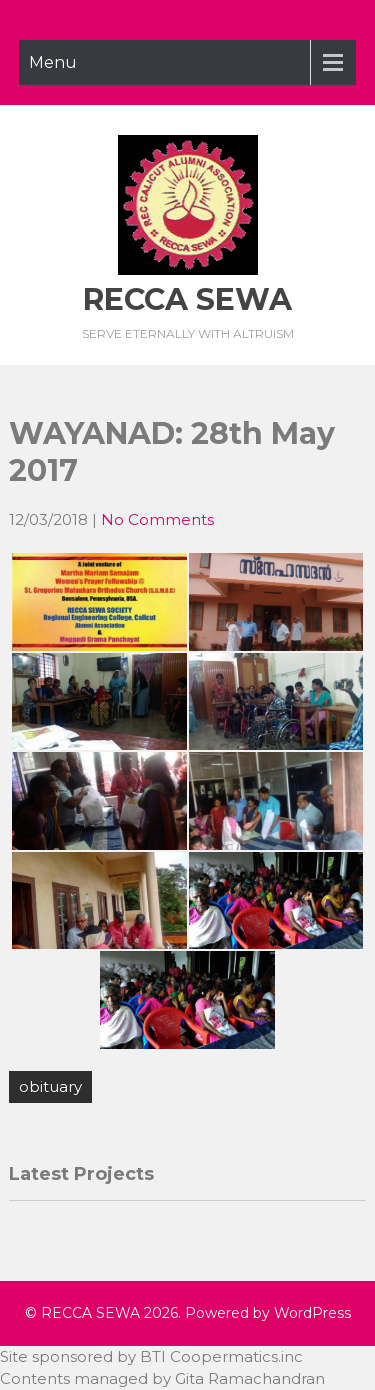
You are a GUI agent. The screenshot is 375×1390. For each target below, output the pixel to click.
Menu (53, 62)
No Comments (157, 519)
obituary (50, 1086)
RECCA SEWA (187, 299)
